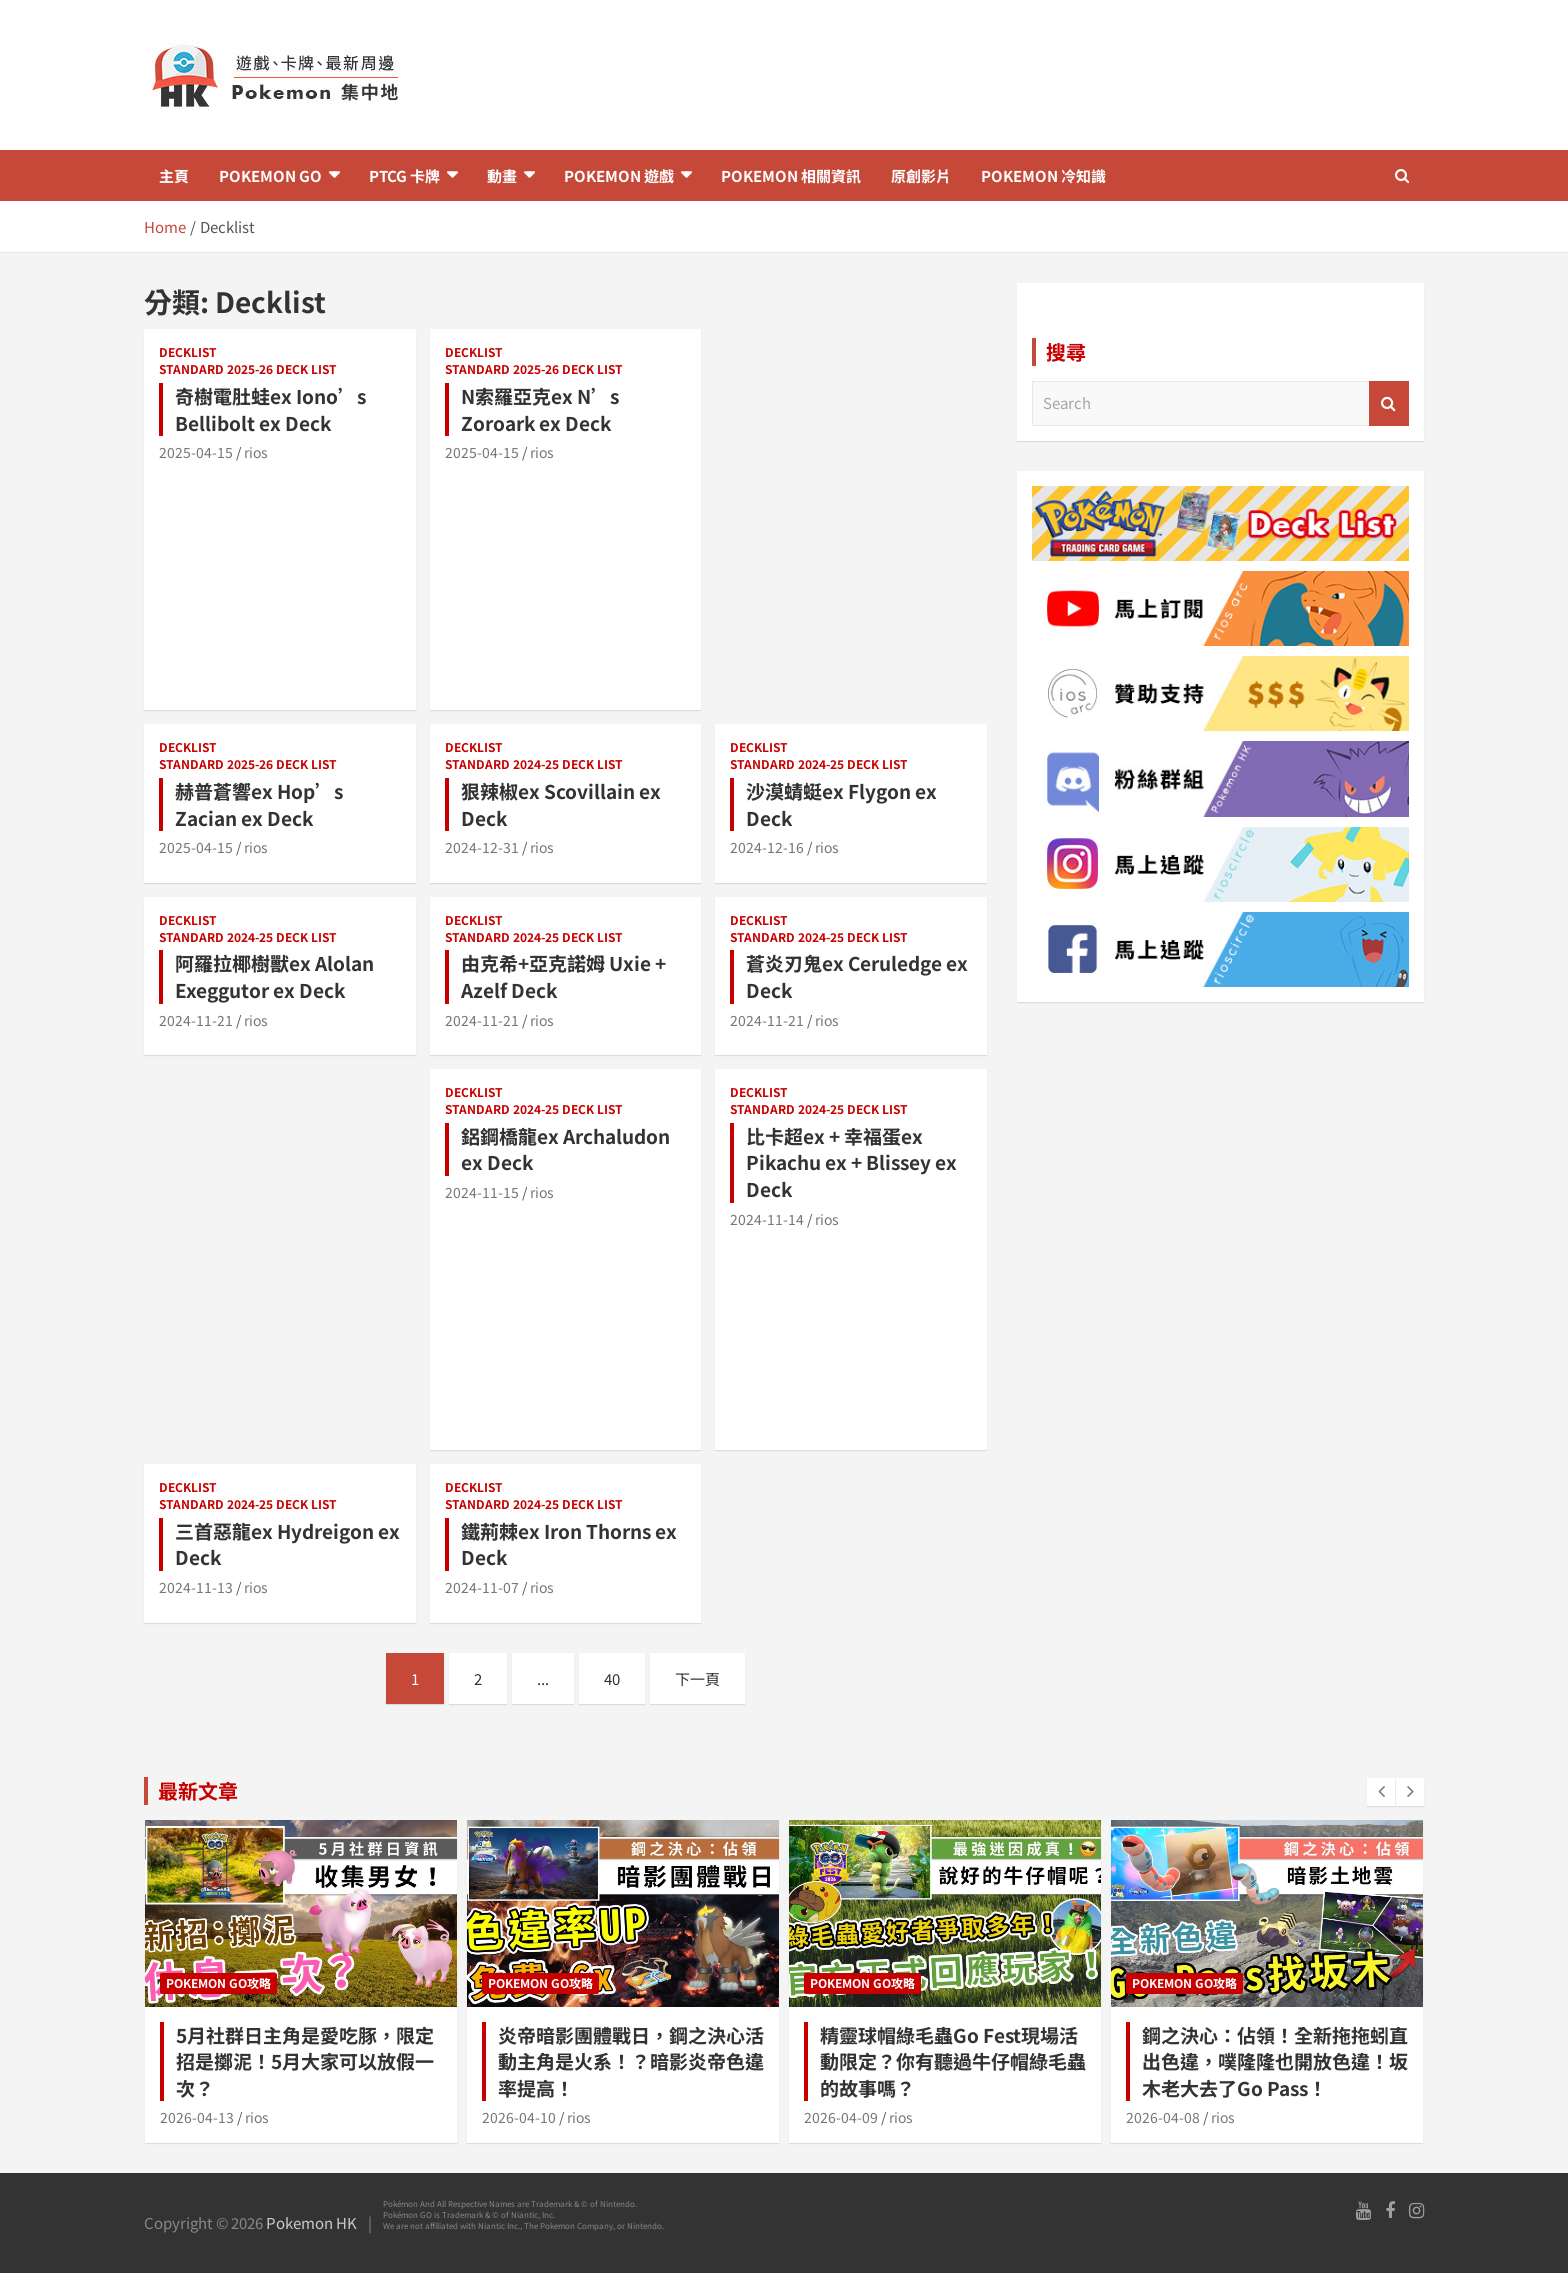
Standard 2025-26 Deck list (248, 369)
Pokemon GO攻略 (218, 1982)
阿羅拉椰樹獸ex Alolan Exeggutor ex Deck (274, 976)
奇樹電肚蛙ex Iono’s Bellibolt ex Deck (270, 409)
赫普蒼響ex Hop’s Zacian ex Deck (259, 804)
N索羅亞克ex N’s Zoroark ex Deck (540, 409)
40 (612, 1678)
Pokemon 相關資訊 (791, 175)
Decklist (188, 352)
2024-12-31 (482, 847)
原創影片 (921, 175)
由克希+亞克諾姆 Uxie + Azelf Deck (563, 976)
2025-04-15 (196, 452)
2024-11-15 (482, 1192)
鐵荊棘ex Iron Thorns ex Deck (569, 1544)
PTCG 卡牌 (404, 175)
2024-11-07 (482, 1587)
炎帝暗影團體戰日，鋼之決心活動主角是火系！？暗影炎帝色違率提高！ (631, 2061)
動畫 (502, 175)
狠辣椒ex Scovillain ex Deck (561, 804)
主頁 (174, 175)
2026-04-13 (197, 2117)
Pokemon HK (311, 2222)
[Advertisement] (1002, 75)
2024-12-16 (767, 847)
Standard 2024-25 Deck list (534, 764)
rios (256, 452)
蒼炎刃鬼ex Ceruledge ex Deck (857, 976)
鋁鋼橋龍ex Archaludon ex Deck (565, 1149)
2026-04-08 (1163, 2117)
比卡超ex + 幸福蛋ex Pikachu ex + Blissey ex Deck (851, 1162)
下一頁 (697, 1678)
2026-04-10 (519, 2117)
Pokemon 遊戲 (619, 175)
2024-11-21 (196, 1020)
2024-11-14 (767, 1219)
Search (1389, 403)
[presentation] (1381, 1792)
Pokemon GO (270, 175)
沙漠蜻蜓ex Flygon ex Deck (841, 804)
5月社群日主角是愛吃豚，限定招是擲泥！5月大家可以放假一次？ (305, 2061)
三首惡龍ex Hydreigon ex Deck (287, 1544)
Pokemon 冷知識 (1043, 175)
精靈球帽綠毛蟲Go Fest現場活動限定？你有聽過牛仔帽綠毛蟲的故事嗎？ (953, 2061)
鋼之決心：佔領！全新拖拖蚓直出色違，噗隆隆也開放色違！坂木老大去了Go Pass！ (1275, 2061)
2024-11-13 (196, 1587)
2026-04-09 (841, 2117)
